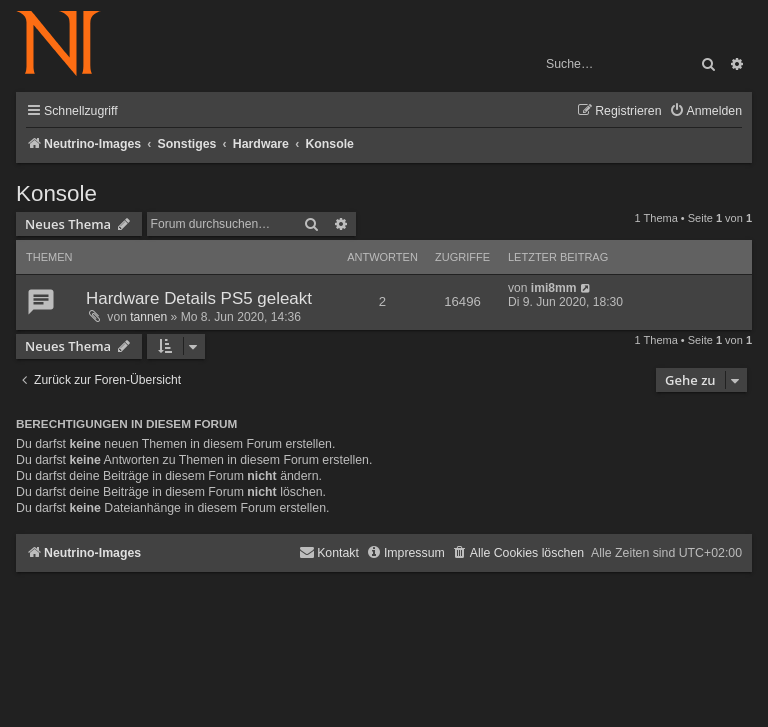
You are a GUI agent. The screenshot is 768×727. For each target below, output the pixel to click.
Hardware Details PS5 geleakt (199, 298)
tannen (148, 317)
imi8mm (554, 288)
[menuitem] (705, 111)
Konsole (56, 193)
